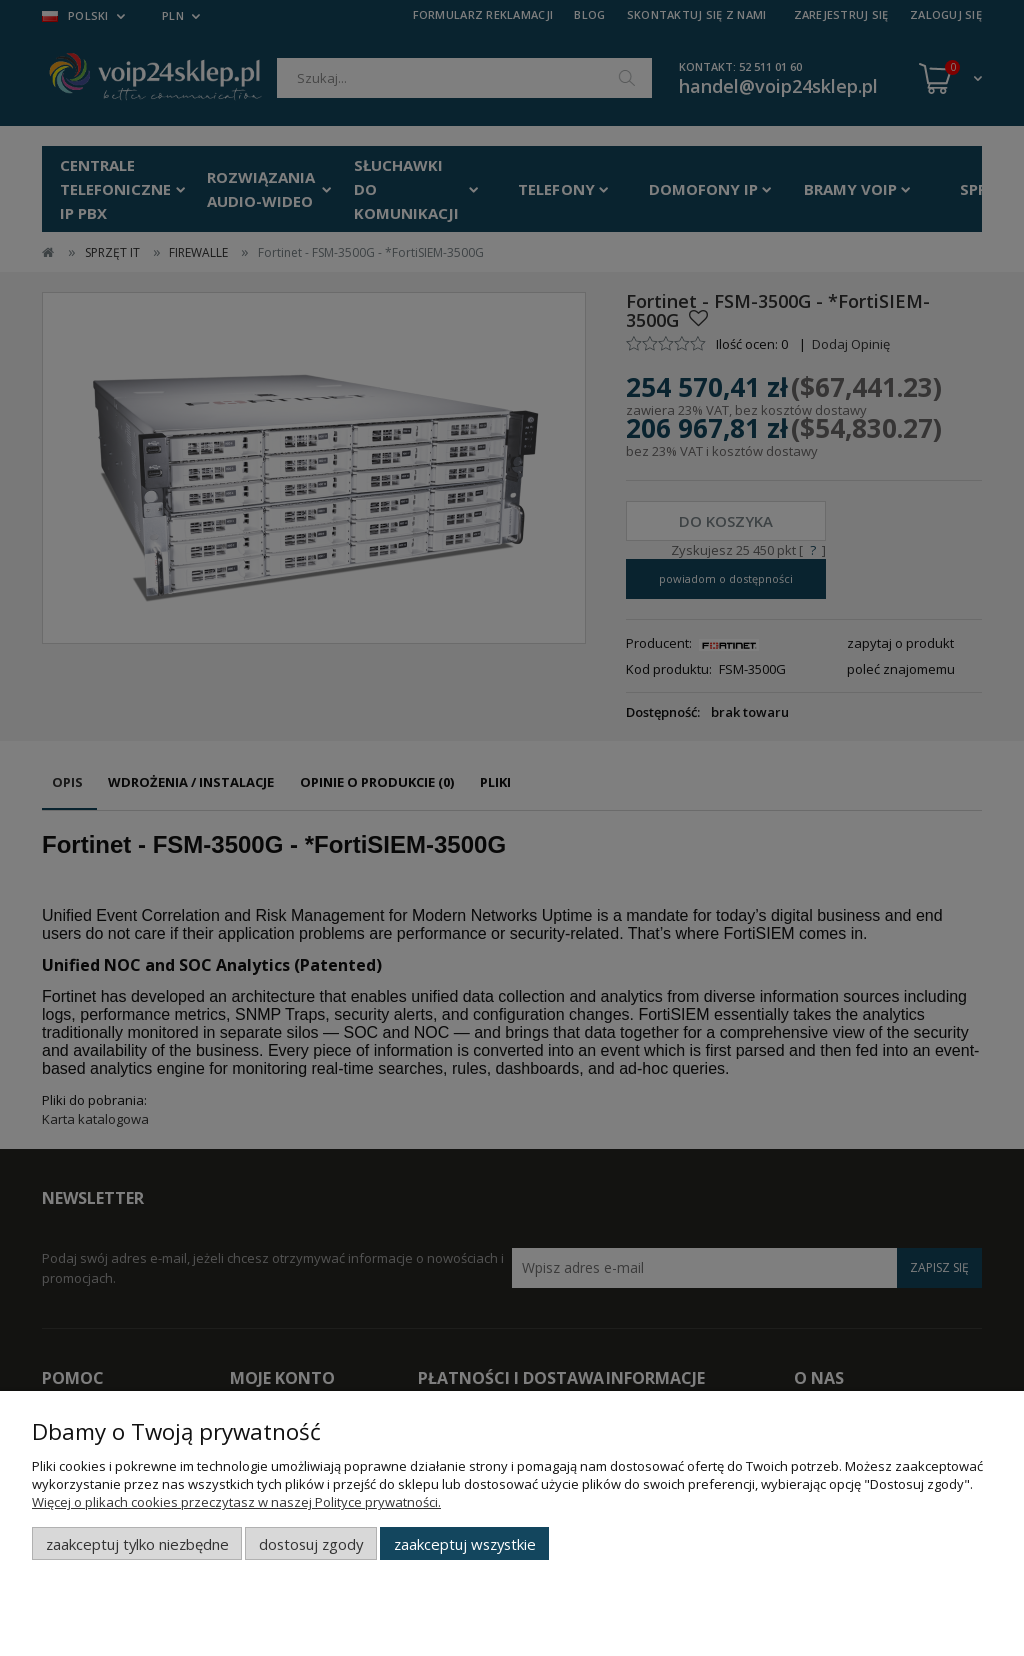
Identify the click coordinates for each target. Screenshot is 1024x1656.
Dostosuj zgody (311, 1544)
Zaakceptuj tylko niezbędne (137, 1544)
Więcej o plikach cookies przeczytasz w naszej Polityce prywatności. (236, 1502)
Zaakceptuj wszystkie (465, 1544)
